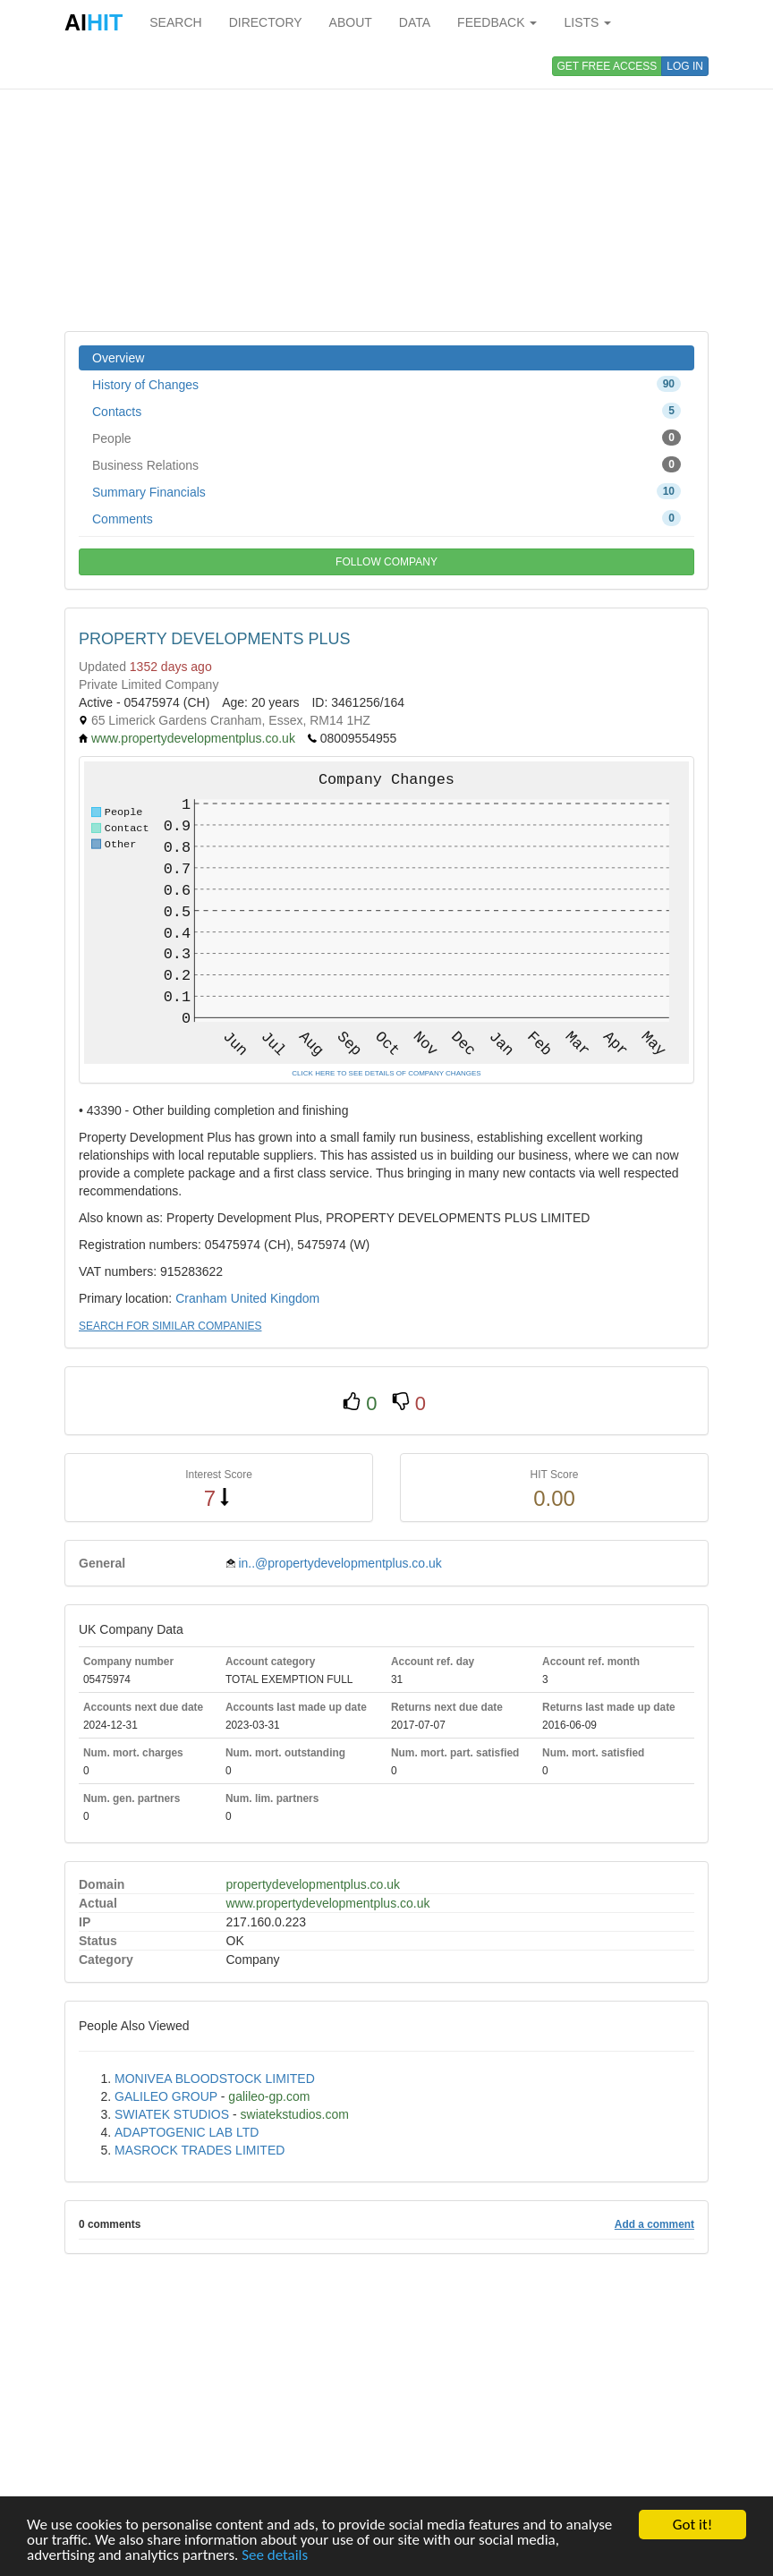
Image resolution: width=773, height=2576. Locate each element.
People (386, 437)
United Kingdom (275, 1298)
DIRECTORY (265, 22)
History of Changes (386, 384)
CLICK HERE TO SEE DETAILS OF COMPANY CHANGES (386, 1073)
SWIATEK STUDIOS (172, 2114)
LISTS (587, 22)
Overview (118, 358)
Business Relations (386, 464)
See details (275, 2555)
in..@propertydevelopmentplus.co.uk (339, 1563)
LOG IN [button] (685, 66)
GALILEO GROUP (166, 2096)
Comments (386, 518)
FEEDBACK (497, 22)
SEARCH (175, 22)
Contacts (386, 411)
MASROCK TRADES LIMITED (200, 2150)
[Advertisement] (386, 188)
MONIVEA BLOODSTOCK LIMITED (215, 2078)
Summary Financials (386, 491)
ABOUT (350, 22)
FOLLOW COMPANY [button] (386, 562)
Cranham (201, 1298)
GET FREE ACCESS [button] (607, 66)
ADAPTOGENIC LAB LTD (187, 2132)
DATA (414, 22)
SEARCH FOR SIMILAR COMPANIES (170, 1326)
